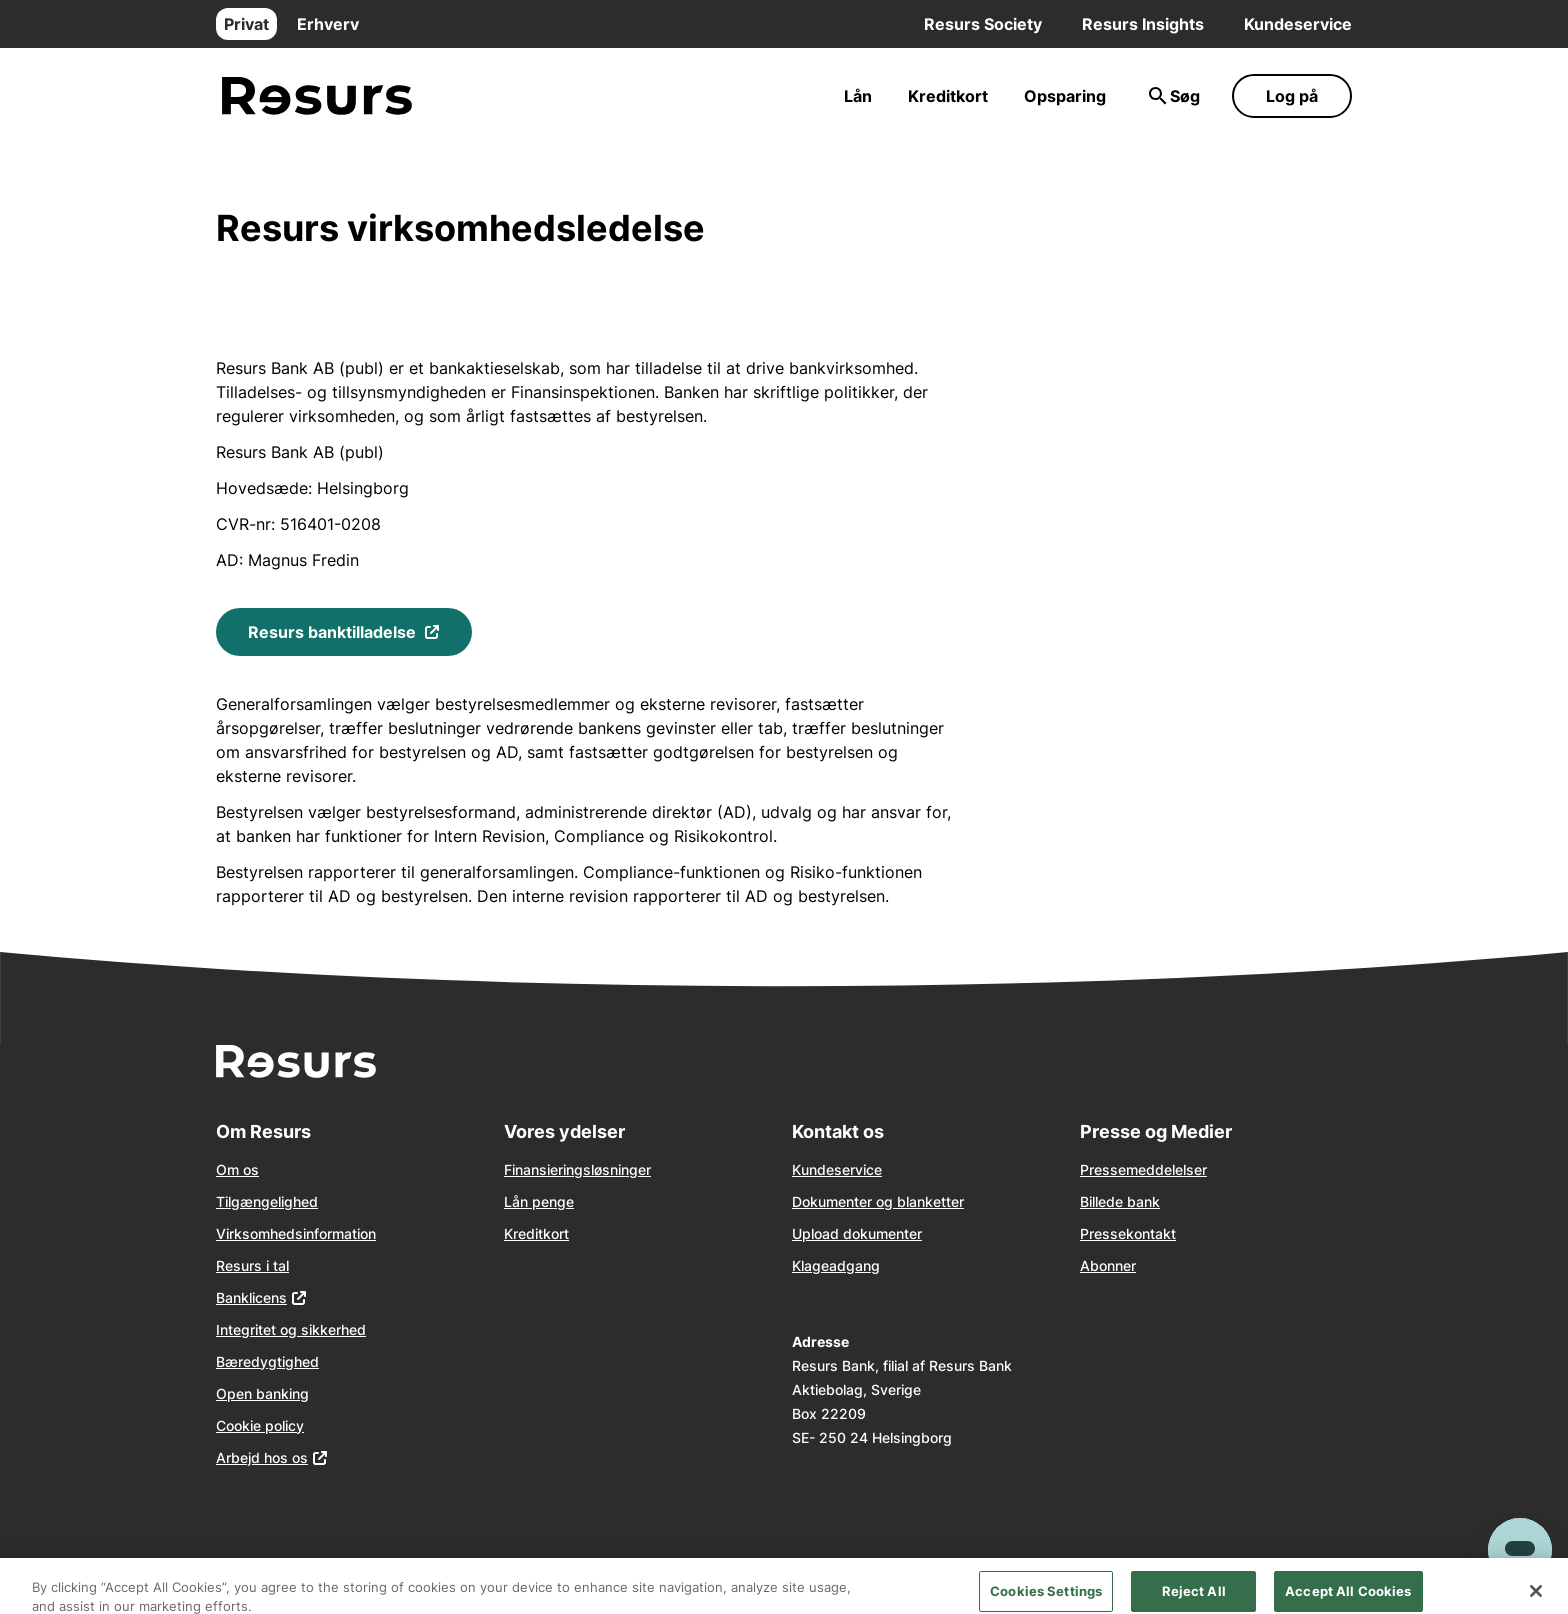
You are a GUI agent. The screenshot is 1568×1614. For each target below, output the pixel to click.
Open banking (262, 1393)
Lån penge (539, 1201)
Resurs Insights (1143, 24)
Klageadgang (836, 1265)
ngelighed (285, 1201)
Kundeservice (1298, 24)
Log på (1292, 96)
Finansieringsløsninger (577, 1169)
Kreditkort (948, 96)
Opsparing (1065, 96)
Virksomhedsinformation (296, 1233)
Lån (858, 96)
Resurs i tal (252, 1265)
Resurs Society (983, 24)
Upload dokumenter (857, 1233)
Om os (237, 1169)
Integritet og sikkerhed (291, 1329)
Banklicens (251, 1297)
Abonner (1108, 1265)
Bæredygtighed (267, 1361)
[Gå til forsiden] (317, 96)
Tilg (228, 1201)
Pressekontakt (1128, 1233)
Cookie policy (260, 1425)
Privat (246, 24)
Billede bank (1120, 1201)
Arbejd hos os (262, 1457)
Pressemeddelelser (1143, 1169)
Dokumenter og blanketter (878, 1201)
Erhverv (328, 24)
